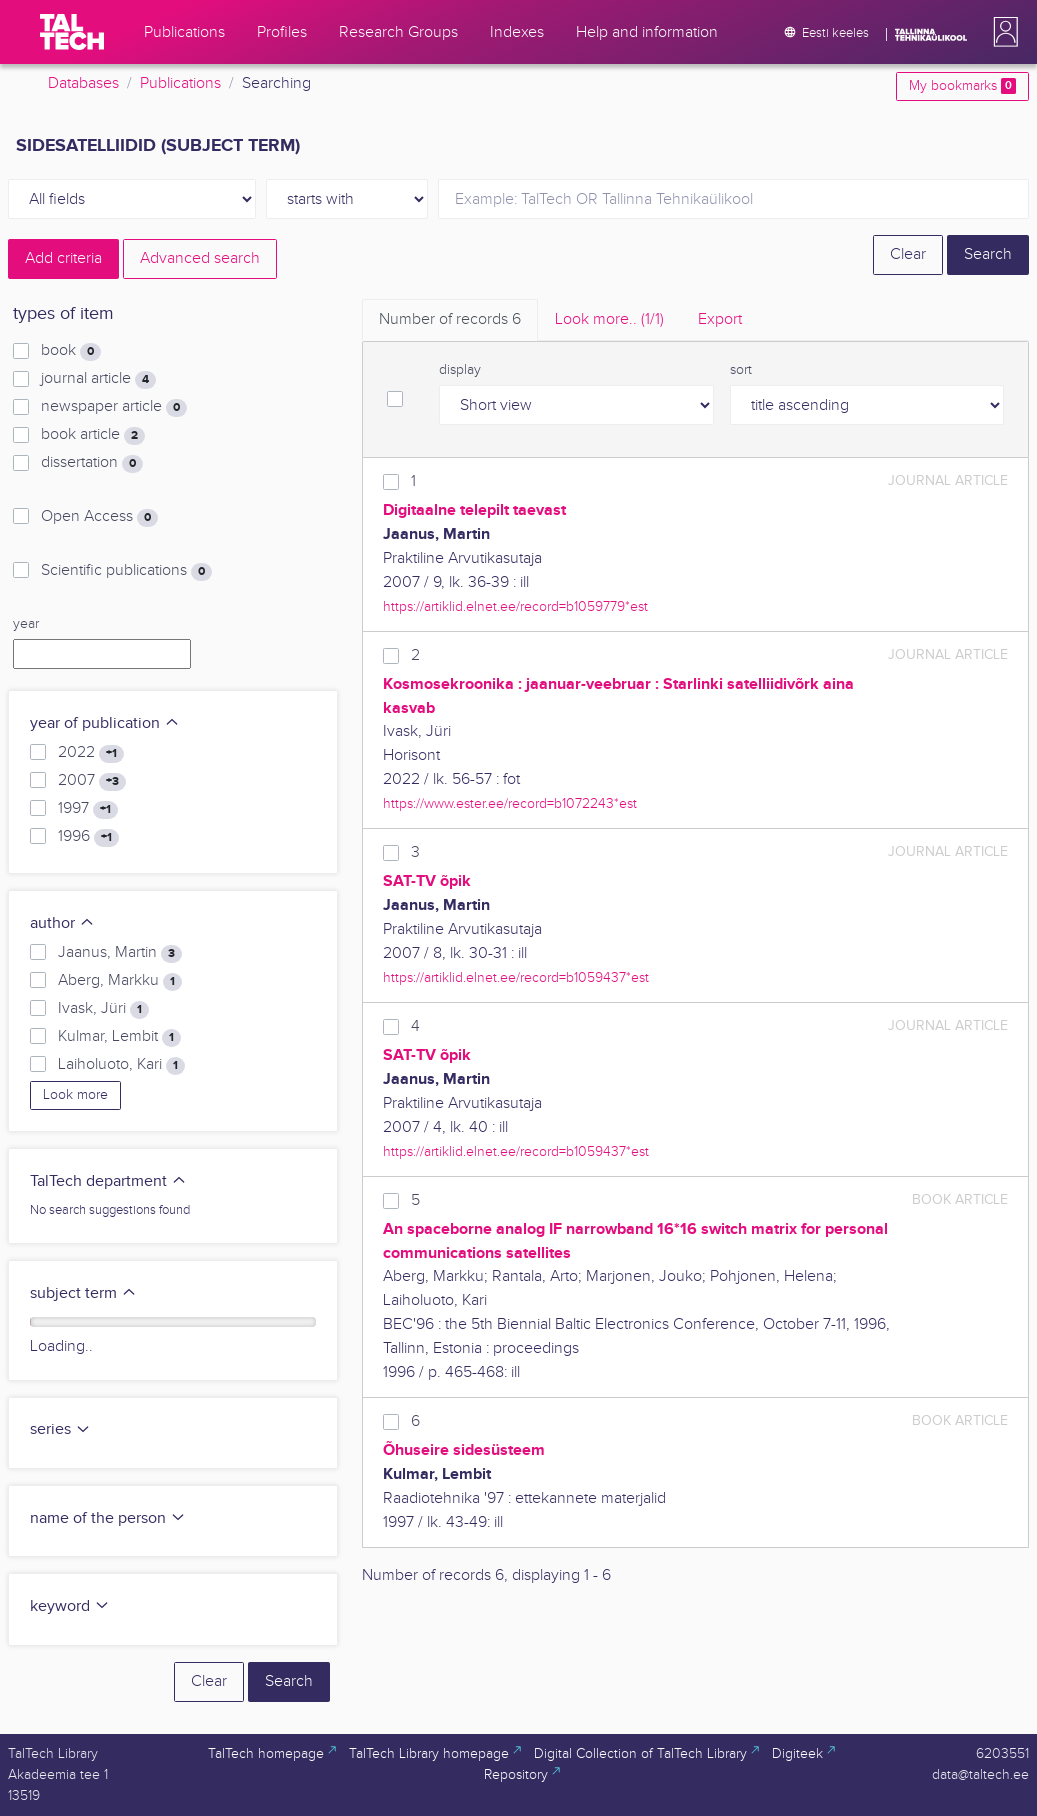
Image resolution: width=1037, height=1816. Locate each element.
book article (93, 435)
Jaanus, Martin (120, 953)
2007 (92, 781)
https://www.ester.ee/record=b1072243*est (510, 803)
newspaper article (114, 407)
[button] (1002, 32)
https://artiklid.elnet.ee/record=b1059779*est (515, 606)
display (460, 370)
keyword (70, 1606)
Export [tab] (720, 319)
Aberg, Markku (120, 981)
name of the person (108, 1518)
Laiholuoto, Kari (121, 1065)
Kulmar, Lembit (119, 1037)
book (71, 351)
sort (741, 370)
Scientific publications (126, 571)
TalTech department (108, 1181)
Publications (180, 83)
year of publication (105, 723)
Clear (908, 254)
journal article (98, 379)
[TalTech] (72, 32)
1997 (88, 809)
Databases (83, 83)
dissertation (92, 463)
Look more (75, 1095)
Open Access (99, 517)
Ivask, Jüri (103, 1009)
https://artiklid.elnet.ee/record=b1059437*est (516, 977)
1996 (88, 837)
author (62, 923)
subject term (83, 1293)
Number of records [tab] (450, 319)
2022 (91, 753)
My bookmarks (962, 86)
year (26, 624)
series (60, 1429)
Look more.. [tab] (609, 319)
